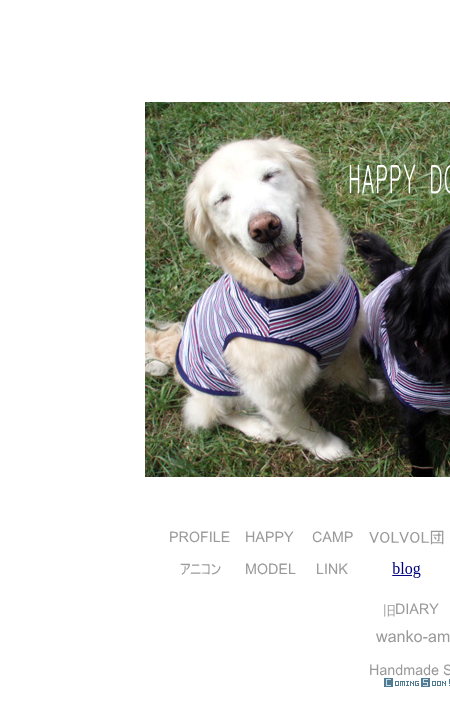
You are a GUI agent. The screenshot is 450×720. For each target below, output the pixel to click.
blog (406, 568)
